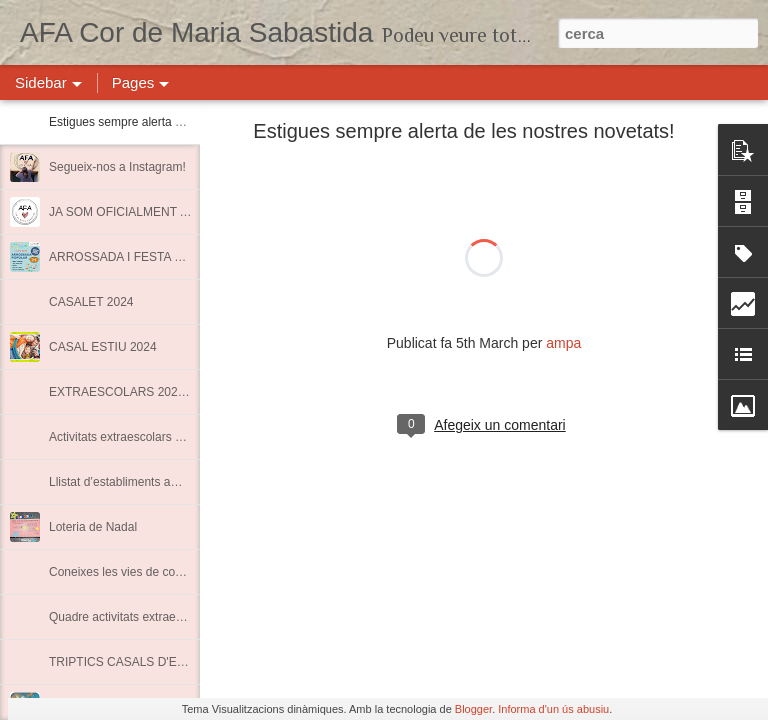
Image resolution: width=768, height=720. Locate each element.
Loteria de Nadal (93, 527)
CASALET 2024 (91, 302)
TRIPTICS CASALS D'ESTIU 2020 (141, 662)
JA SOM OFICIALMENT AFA (125, 212)
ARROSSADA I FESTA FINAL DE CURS (157, 257)
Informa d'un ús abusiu (553, 709)
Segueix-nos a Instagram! (117, 167)
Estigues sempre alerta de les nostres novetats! (175, 122)
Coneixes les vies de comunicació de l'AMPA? (171, 572)
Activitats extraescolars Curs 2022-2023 (155, 437)
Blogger (473, 709)
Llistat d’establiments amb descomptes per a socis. (184, 482)
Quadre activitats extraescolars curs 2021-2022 (174, 617)
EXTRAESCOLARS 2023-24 (125, 392)
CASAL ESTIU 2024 (103, 347)
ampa (563, 343)
